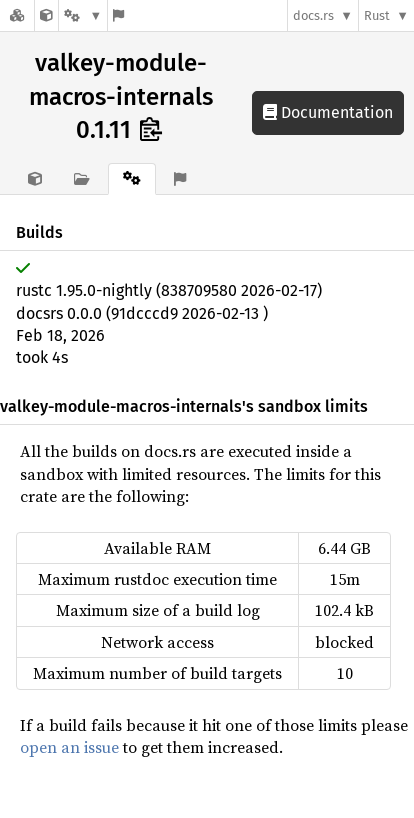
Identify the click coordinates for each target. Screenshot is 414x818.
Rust (377, 15)
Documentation (328, 112)
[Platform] (83, 15)
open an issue (69, 747)
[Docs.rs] (17, 15)
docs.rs (313, 15)
